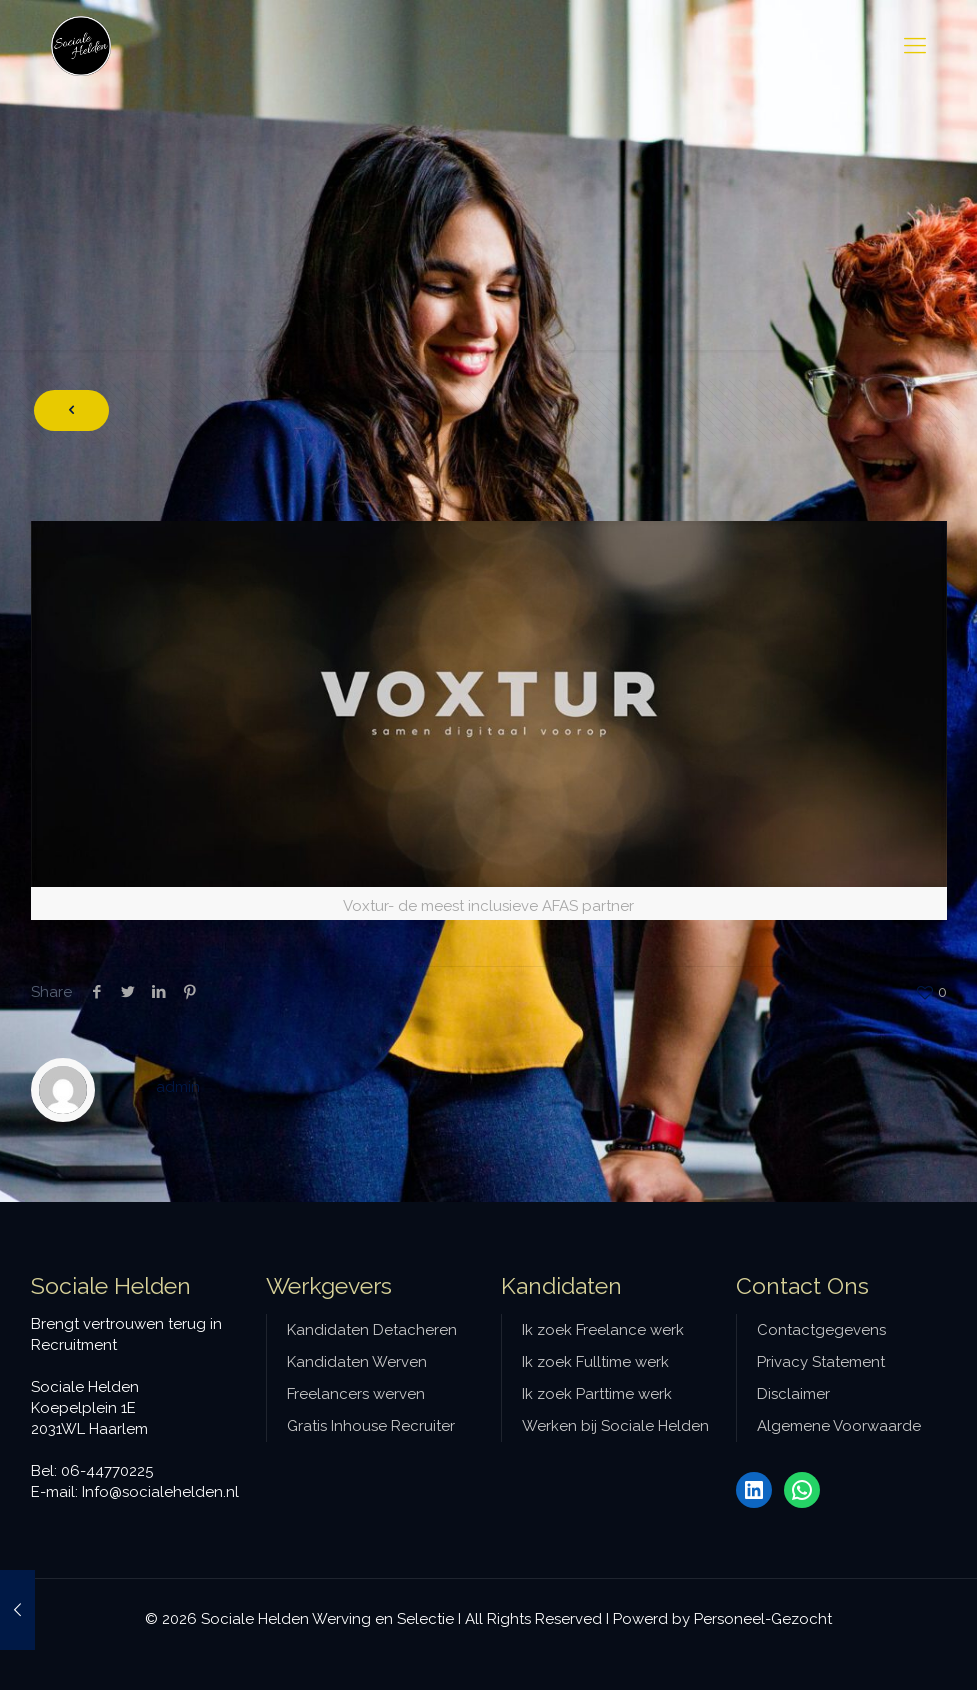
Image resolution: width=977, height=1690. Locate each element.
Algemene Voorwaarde (839, 1426)
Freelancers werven (356, 1394)
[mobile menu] (915, 45)
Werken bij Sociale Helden (615, 1426)
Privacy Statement (821, 1362)
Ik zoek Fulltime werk (595, 1362)
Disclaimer (793, 1394)
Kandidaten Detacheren (372, 1330)
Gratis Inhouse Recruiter (371, 1426)
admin (178, 1087)
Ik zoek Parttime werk (597, 1394)
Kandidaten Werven (357, 1362)
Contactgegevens (821, 1330)
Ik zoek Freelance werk (603, 1330)
